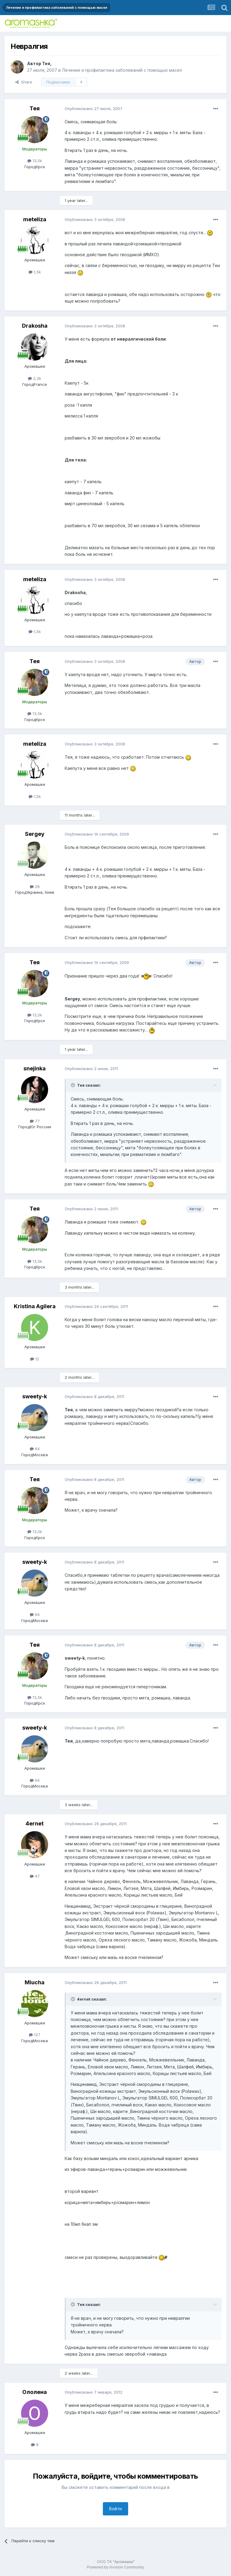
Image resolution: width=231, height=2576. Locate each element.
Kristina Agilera (35, 1306)
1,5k (35, 271)
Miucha (35, 1982)
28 (35, 886)
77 (35, 1121)
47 (35, 1876)
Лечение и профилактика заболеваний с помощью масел (122, 70)
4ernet (35, 1823)
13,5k (34, 160)
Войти (115, 2508)
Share (23, 82)
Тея (46, 63)
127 (34, 2034)
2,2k (34, 378)
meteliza (34, 219)
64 (35, 1448)
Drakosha (35, 326)
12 (34, 1358)
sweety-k (34, 1396)
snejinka (34, 1068)
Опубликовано (93, 108)
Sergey (35, 834)
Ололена (34, 2392)
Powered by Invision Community (115, 2567)
